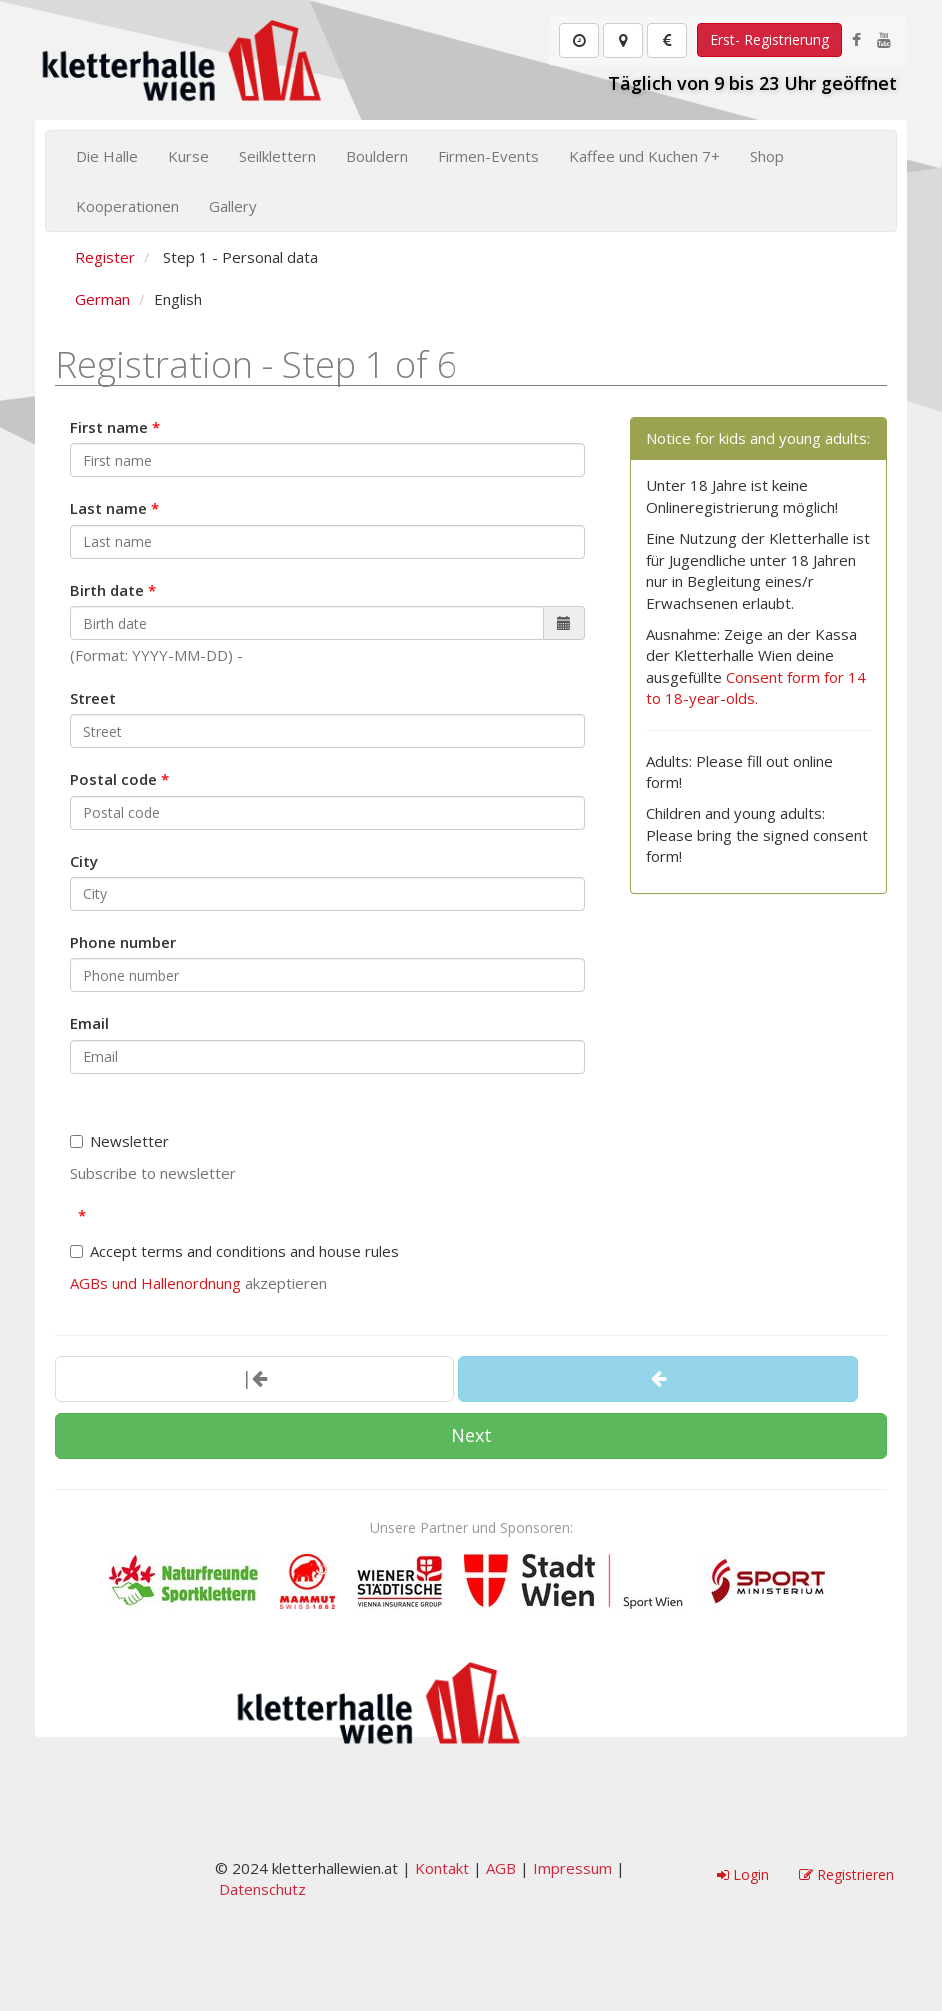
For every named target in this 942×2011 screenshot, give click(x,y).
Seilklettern (277, 156)
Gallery (233, 206)
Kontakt (442, 1868)
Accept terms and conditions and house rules (234, 1251)
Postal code (113, 779)
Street (93, 698)
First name (109, 427)
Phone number (123, 942)
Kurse (188, 156)
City (84, 861)
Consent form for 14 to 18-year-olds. (756, 687)
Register (105, 257)
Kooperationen (127, 206)
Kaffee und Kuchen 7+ (644, 156)
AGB (501, 1868)
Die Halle (107, 156)
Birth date (107, 590)
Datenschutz (262, 1889)
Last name (108, 508)
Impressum (572, 1868)
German (102, 299)
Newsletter (119, 1141)
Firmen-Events (488, 156)
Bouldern (377, 156)
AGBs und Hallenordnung (155, 1283)
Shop (767, 156)
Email (89, 1023)
